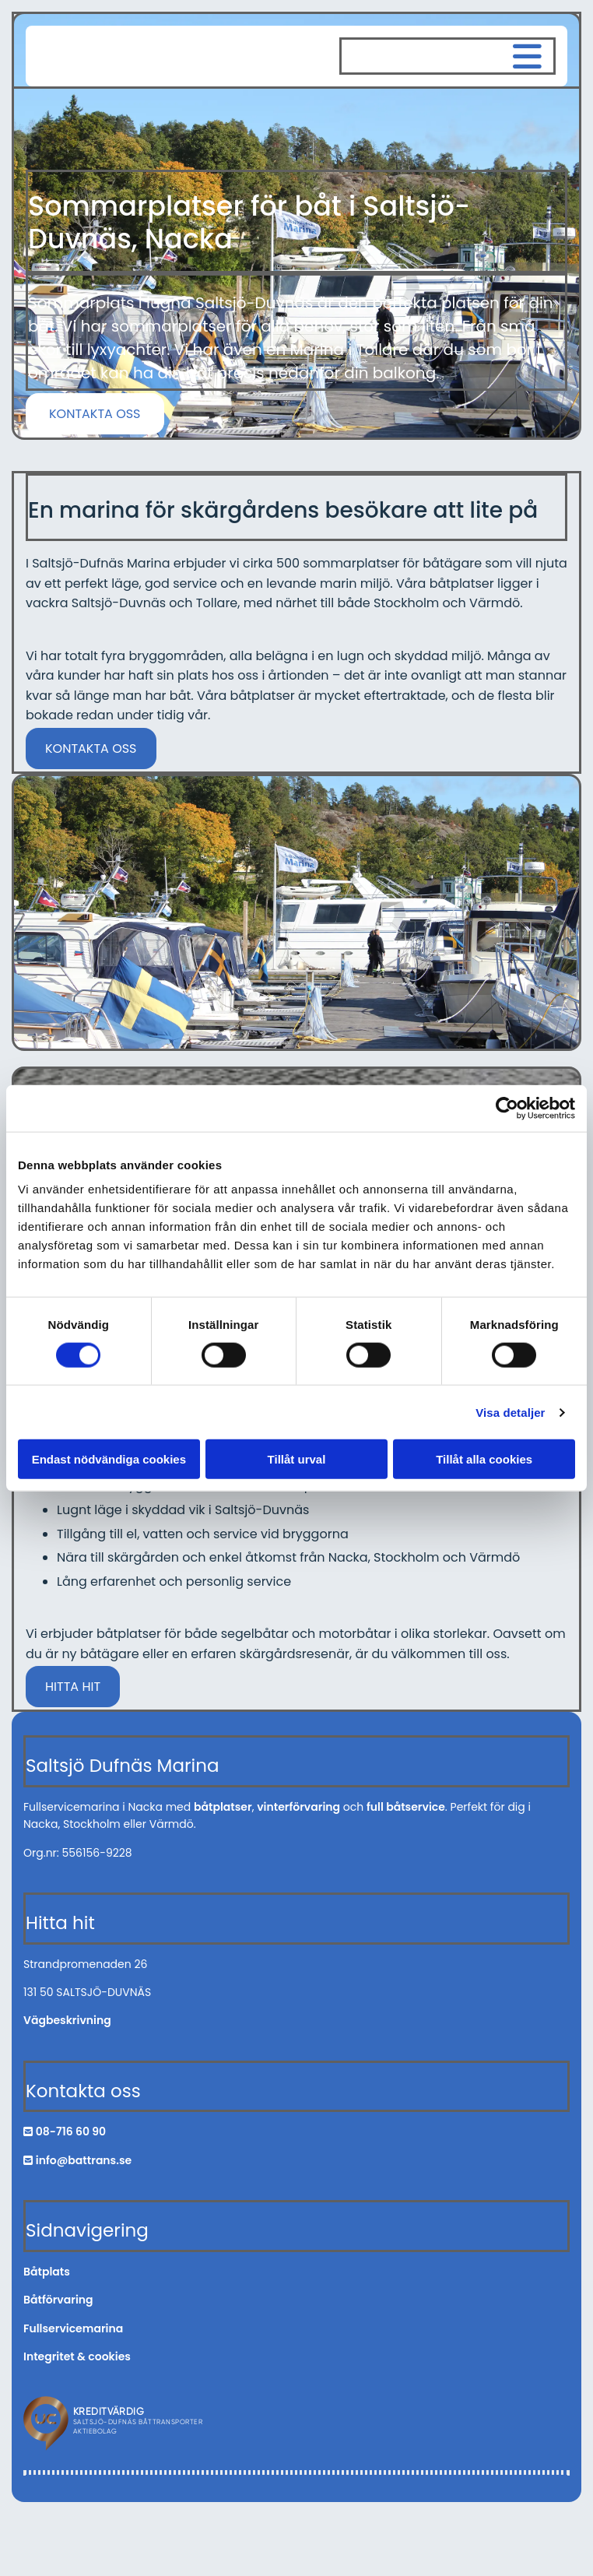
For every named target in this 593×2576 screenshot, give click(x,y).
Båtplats (46, 2271)
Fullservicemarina (73, 2328)
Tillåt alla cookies (484, 1459)
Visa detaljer (510, 1411)
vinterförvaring (298, 1807)
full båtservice (406, 1807)
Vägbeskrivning (67, 2020)
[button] (95, 413)
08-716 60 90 (71, 2131)
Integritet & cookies (77, 2356)
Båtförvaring (58, 2299)
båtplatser (223, 1807)
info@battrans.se (84, 2160)
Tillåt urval (297, 1459)
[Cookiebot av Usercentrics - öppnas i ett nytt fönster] (507, 1107)
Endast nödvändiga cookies (109, 1459)
